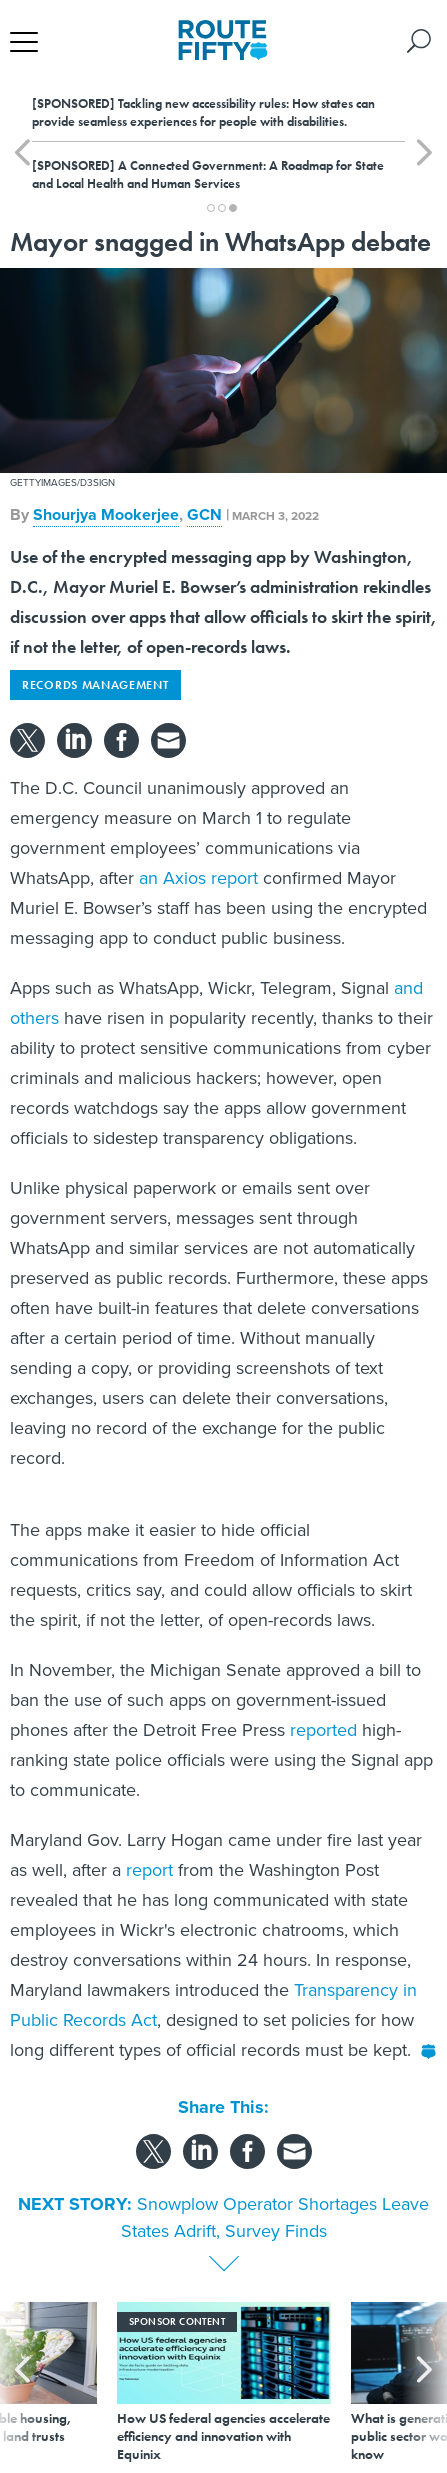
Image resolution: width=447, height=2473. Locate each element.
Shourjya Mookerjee (106, 514)
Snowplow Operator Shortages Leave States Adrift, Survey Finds (275, 2217)
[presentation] (22, 2382)
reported (323, 1730)
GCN (204, 514)
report (149, 1870)
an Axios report (198, 878)
